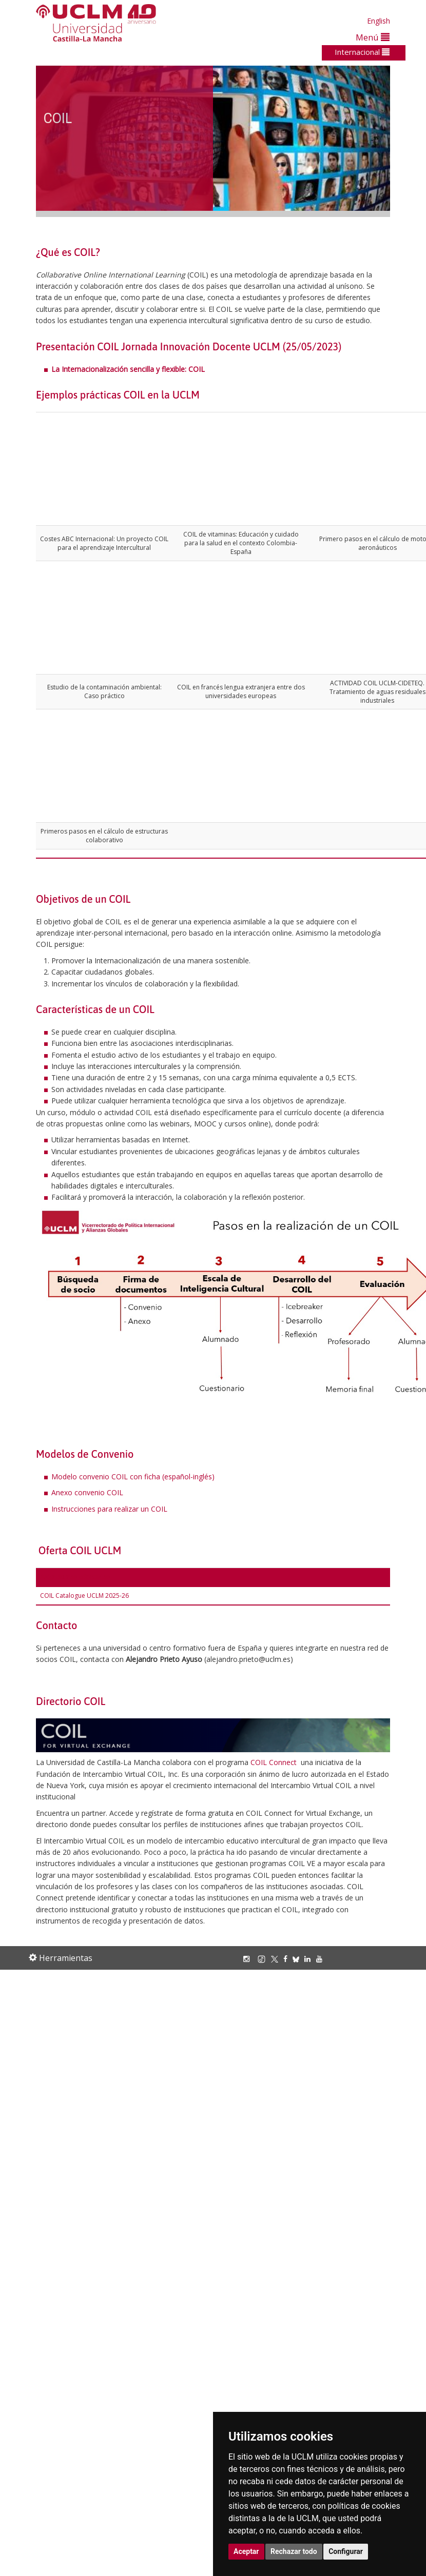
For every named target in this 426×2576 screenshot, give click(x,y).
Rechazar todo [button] (293, 2551)
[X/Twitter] (277, 1959)
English (378, 21)
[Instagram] (249, 1959)
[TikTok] (264, 1959)
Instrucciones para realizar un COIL (109, 1509)
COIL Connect (273, 1762)
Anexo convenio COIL (87, 1492)
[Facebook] (288, 1959)
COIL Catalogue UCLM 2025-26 (84, 1595)
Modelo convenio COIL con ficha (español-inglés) (133, 1476)
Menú (373, 37)
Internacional (362, 52)
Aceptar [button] (246, 2551)
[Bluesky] (298, 1959)
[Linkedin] (307, 1959)
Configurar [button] (345, 2551)
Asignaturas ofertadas (75, 1576)
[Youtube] (321, 1959)
